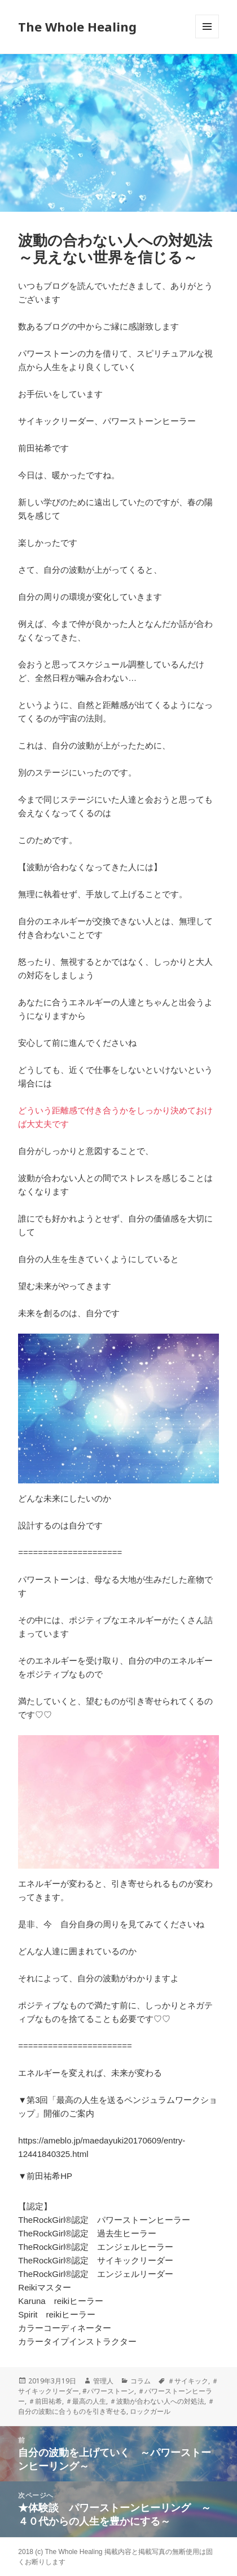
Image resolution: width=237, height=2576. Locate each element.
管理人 (103, 2381)
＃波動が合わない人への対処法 (156, 2401)
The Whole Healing (77, 26)
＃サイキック (188, 2381)
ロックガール (150, 2411)
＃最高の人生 (85, 2401)
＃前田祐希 (45, 2401)
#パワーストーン (108, 2391)
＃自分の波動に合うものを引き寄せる (116, 2406)
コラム (140, 2381)
